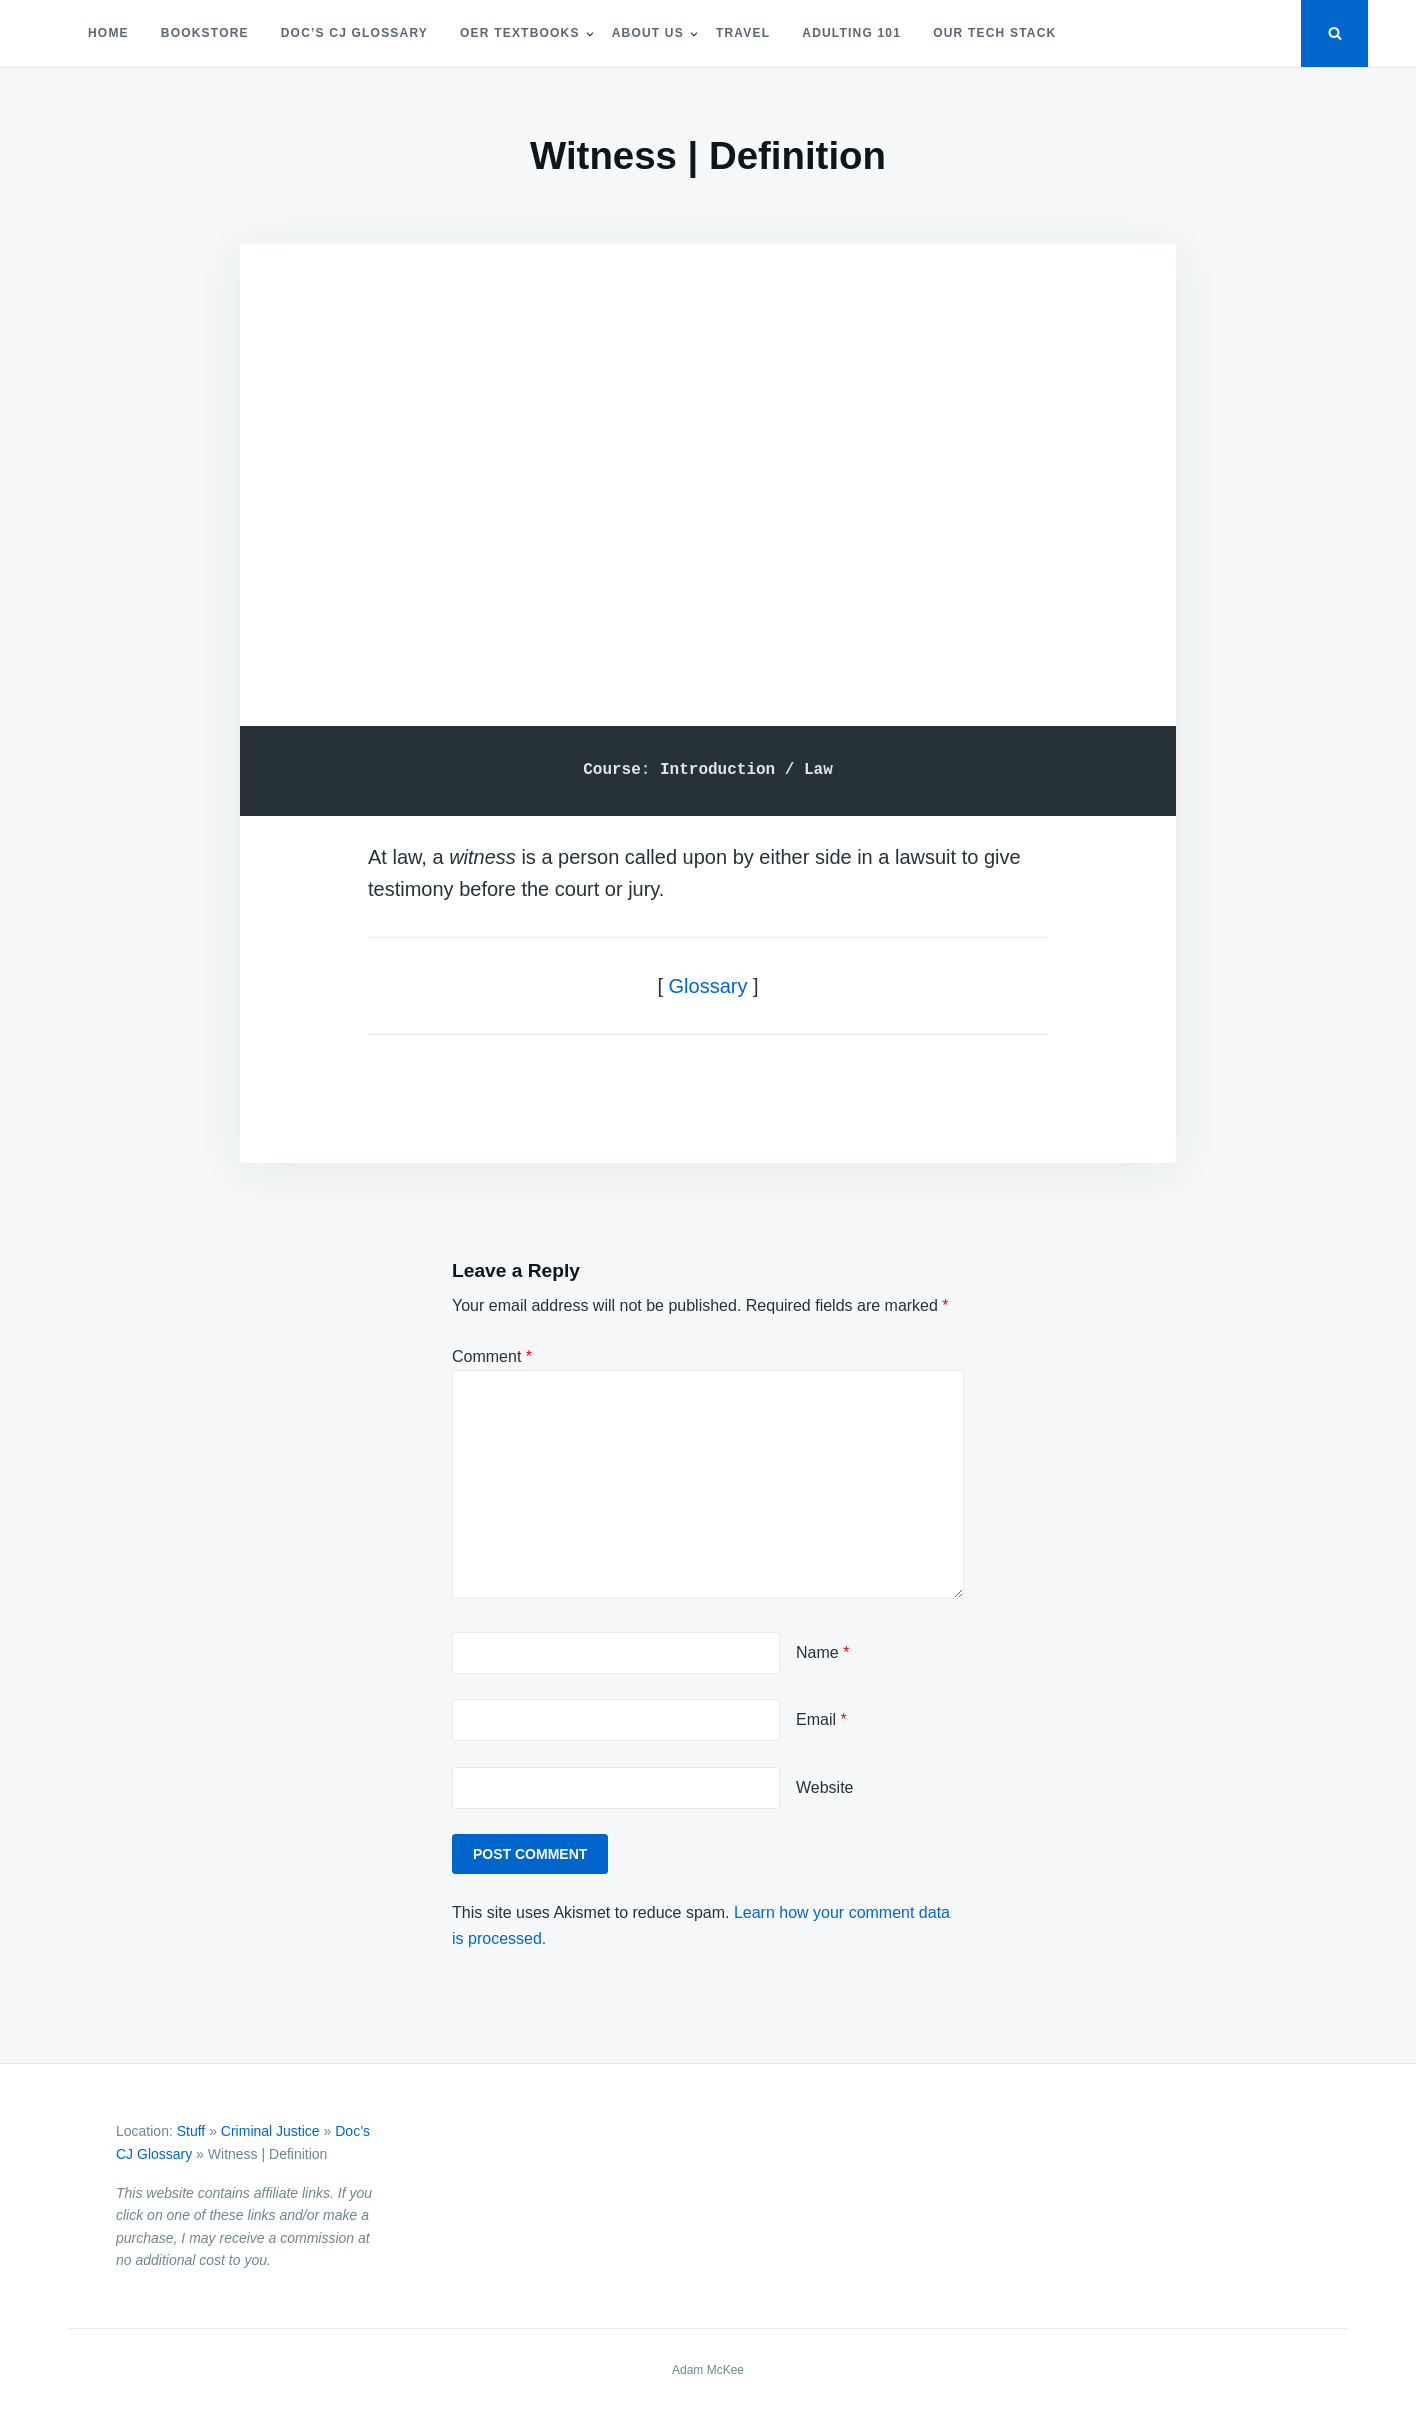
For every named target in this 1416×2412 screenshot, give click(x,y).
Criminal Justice (270, 2131)
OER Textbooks (520, 33)
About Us (648, 33)
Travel (743, 33)
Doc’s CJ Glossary (354, 33)
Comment (492, 1356)
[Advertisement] (708, 458)
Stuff (191, 2131)
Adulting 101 (851, 33)
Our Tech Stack (994, 33)
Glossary (708, 986)
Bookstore (205, 33)
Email (821, 1719)
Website (825, 1787)
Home (108, 33)
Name (822, 1652)
